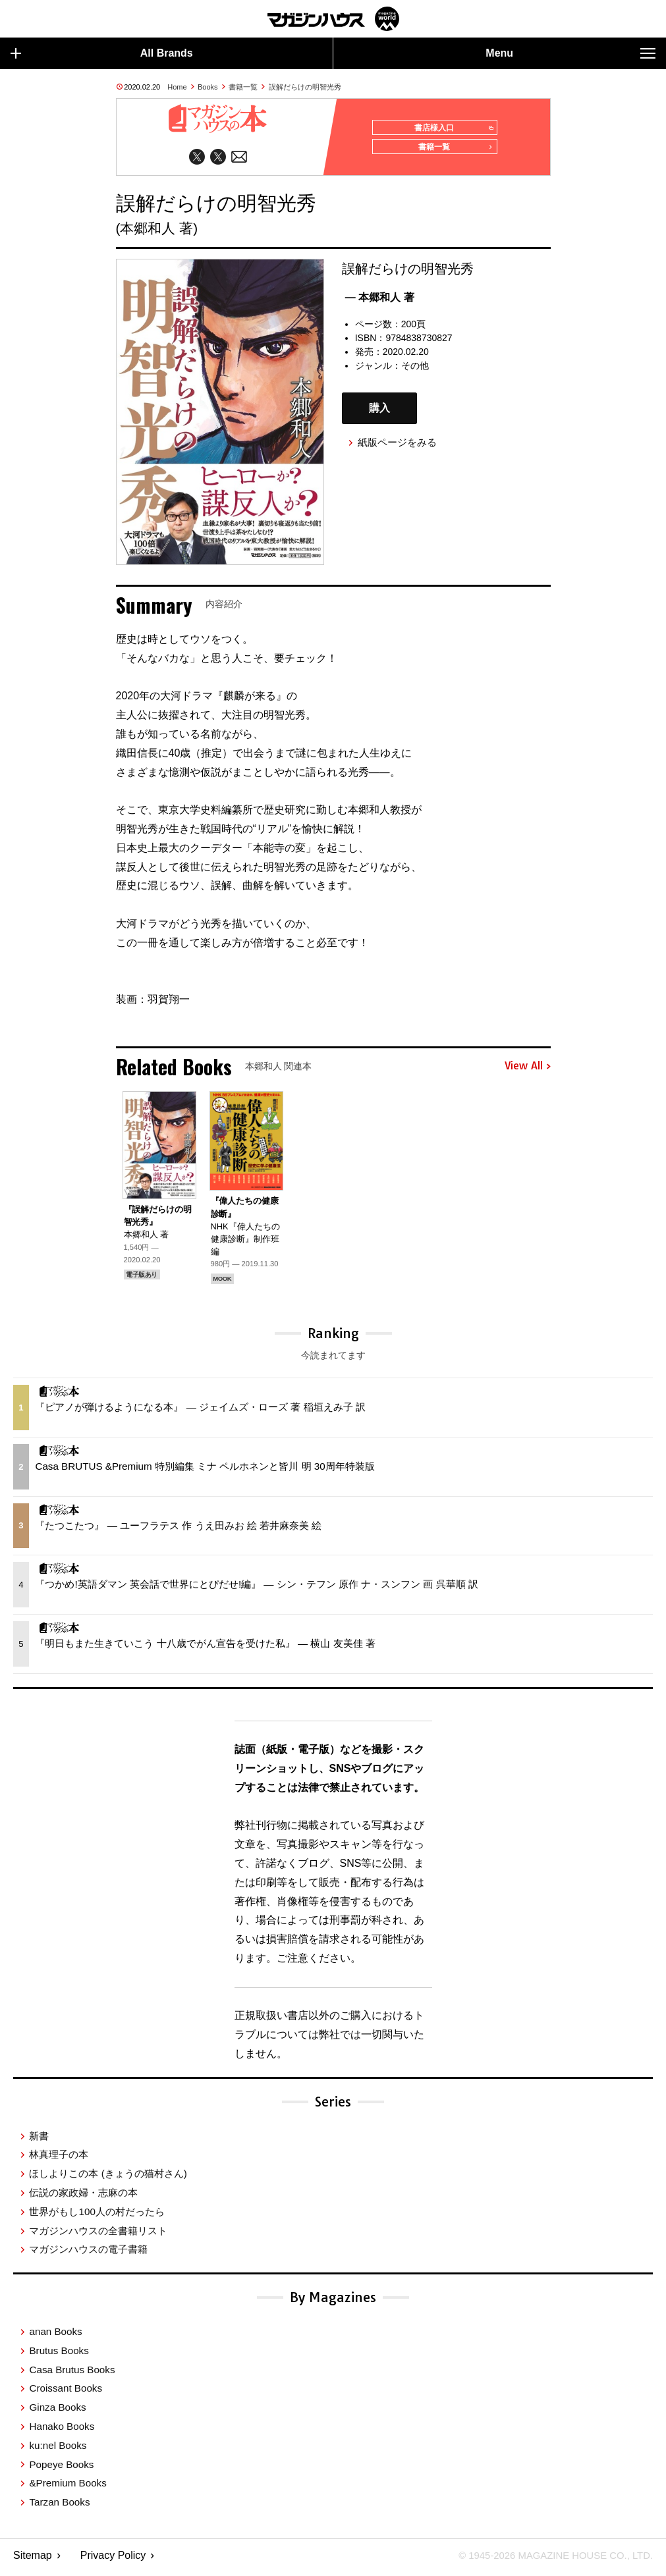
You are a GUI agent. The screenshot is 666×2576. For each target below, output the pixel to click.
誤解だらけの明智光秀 (305, 87)
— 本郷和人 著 (379, 302)
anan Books (55, 2336)
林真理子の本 (58, 2158)
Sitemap (32, 2559)
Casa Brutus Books (72, 2374)
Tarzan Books (59, 2506)
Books (208, 87)
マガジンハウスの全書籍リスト (98, 2235)
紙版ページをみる (397, 446)
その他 (415, 370)
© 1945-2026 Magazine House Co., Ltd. (548, 2559)
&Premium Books (67, 2487)
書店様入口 (450, 128)
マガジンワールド (333, 19)
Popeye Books (61, 2469)
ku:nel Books (57, 2449)
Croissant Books (65, 2392)
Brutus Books (58, 2355)
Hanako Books (61, 2430)
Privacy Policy (113, 2559)
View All (528, 1071)
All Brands (102, 53)
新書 (39, 2140)
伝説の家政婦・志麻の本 (83, 2197)
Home (176, 87)
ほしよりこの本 (107, 2178)
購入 (379, 412)
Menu (570, 53)
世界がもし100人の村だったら (96, 2216)
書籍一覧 (243, 87)
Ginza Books (57, 2411)
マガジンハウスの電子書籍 (88, 2253)
